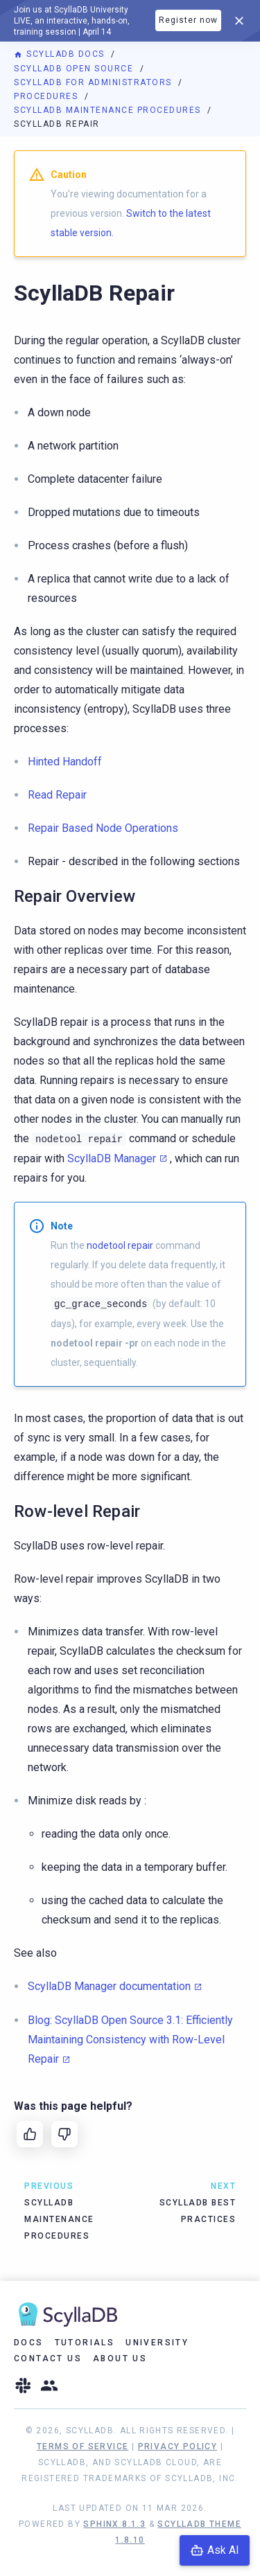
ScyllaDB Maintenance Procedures (109, 110)
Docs (29, 2342)
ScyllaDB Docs (60, 54)
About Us (120, 2358)
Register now (188, 20)
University (157, 2342)
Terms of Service (82, 2446)
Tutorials (85, 2342)
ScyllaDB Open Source (75, 68)
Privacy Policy (178, 2446)
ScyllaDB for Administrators (94, 82)
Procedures (47, 96)
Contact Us (48, 2358)
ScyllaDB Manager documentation (109, 1986)
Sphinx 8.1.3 (114, 2524)
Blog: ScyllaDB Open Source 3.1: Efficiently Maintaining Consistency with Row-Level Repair (130, 2040)
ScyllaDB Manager (111, 1158)
